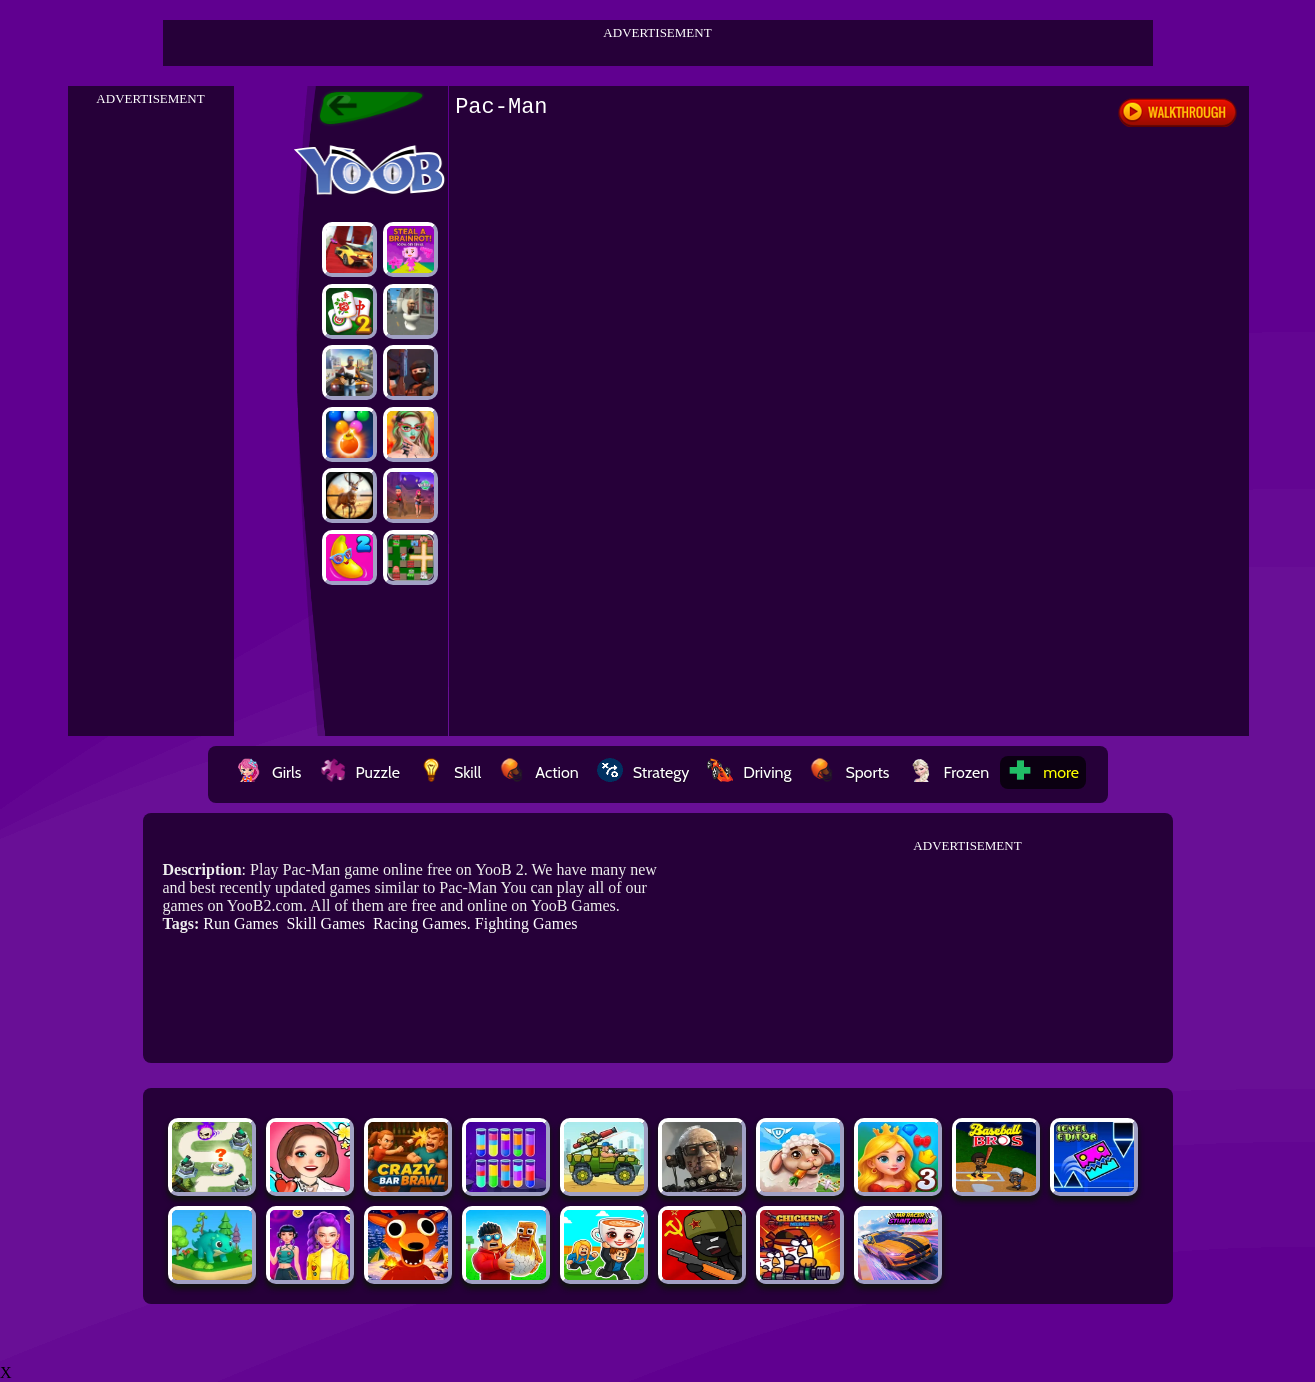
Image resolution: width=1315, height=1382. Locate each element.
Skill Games (325, 923)
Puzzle (360, 772)
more (1043, 772)
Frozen (949, 772)
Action (538, 772)
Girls (269, 772)
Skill (449, 772)
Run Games (240, 923)
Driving (749, 772)
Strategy (643, 772)
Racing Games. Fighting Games (475, 923)
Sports (849, 772)
